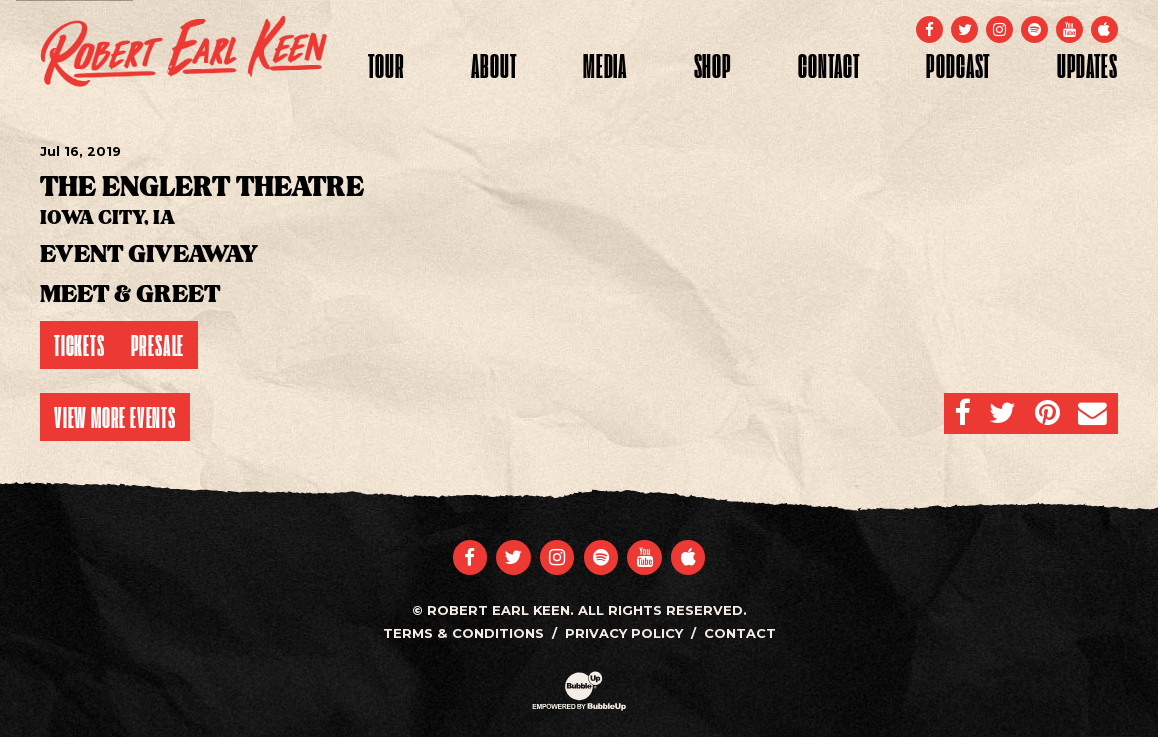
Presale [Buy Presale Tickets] (158, 345)
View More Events (115, 417)
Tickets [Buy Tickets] (79, 345)
